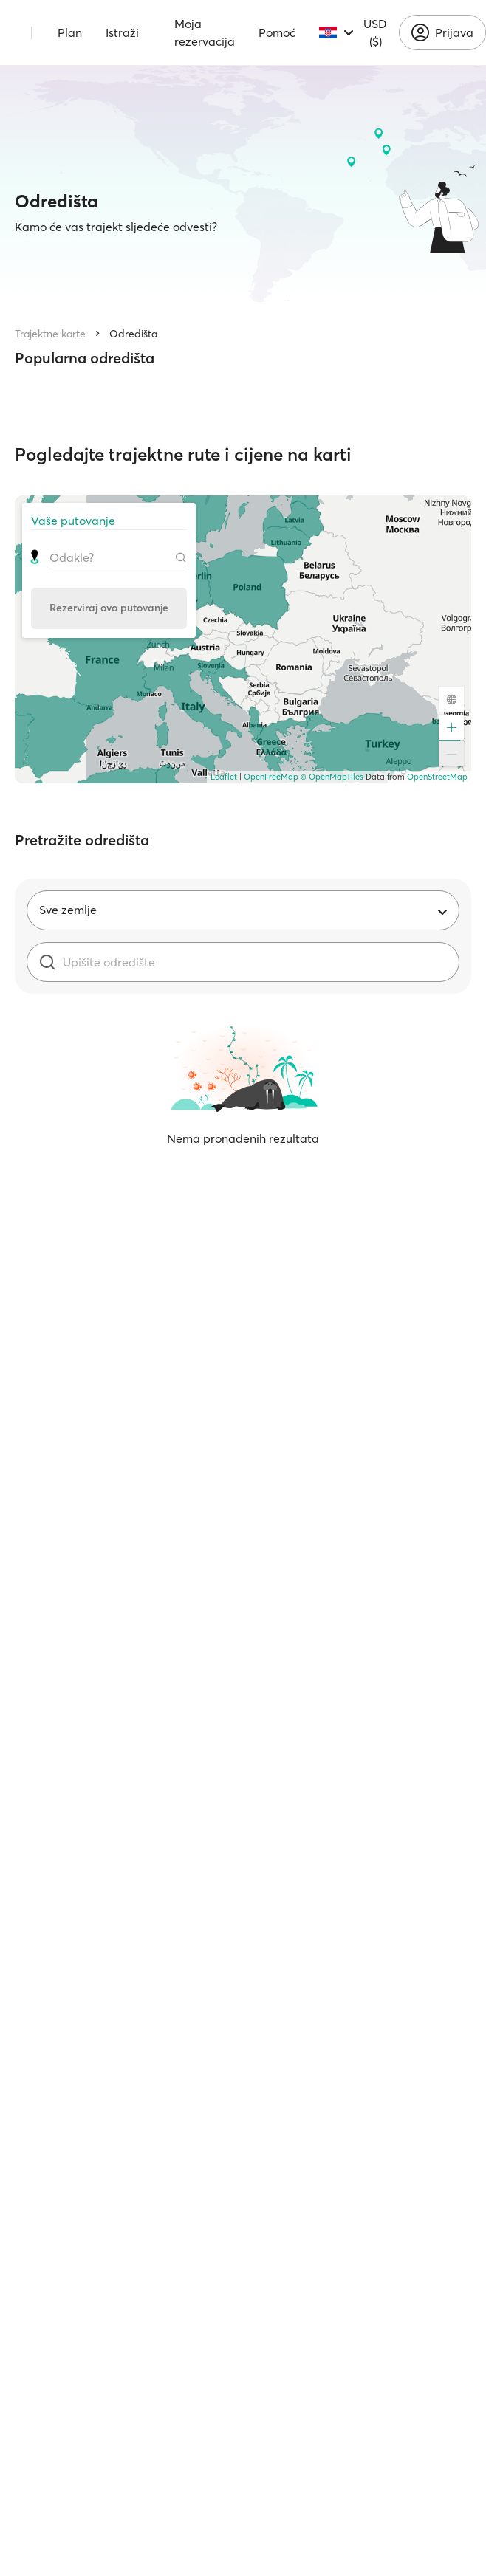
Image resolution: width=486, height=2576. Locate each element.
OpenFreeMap (271, 777)
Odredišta (133, 333)
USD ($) (375, 32)
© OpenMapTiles (332, 777)
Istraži (122, 32)
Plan (70, 32)
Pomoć (277, 32)
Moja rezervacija (204, 32)
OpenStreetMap (437, 777)
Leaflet (224, 777)
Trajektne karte (50, 333)
